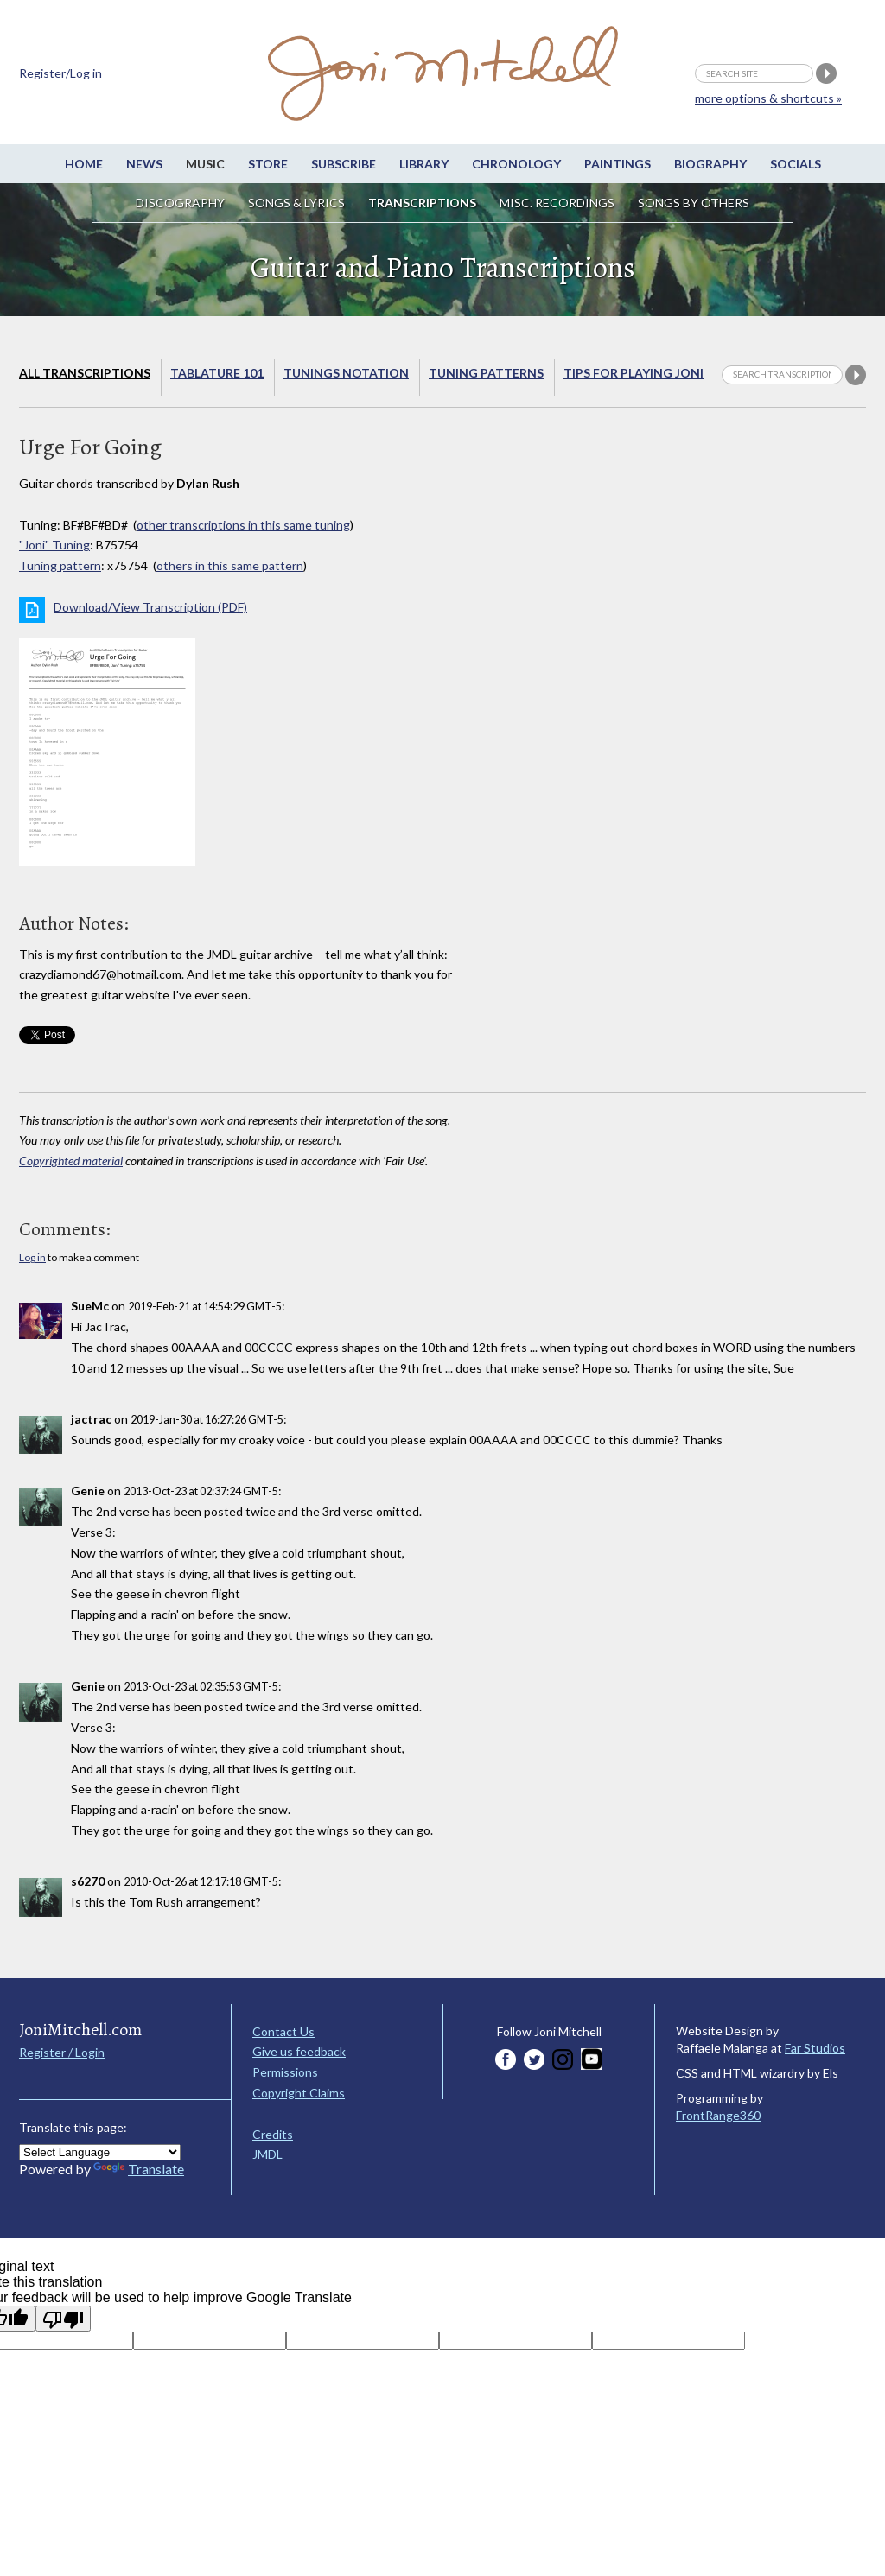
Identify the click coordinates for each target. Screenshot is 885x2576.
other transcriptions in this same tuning (243, 524)
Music (205, 163)
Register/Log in (60, 73)
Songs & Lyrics (296, 202)
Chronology (516, 163)
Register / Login (62, 2052)
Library (424, 163)
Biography (710, 163)
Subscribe (343, 163)
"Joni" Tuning (54, 544)
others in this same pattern (229, 565)
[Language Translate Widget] (100, 2152)
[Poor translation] (63, 2319)
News (144, 163)
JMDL (267, 2154)
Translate (138, 2168)
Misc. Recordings (558, 202)
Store (268, 163)
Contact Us (283, 2031)
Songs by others (693, 202)
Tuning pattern (60, 565)
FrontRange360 (718, 2115)
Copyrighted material (71, 1160)
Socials (795, 163)
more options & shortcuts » (768, 98)
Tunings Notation (346, 372)
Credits (272, 2134)
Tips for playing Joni (633, 372)
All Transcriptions (84, 372)
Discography (180, 202)
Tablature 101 (217, 372)
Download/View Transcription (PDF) (150, 607)
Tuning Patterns (486, 372)
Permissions (285, 2072)
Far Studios (815, 2047)
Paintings (617, 163)
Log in (32, 1257)
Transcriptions (422, 202)
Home (84, 163)
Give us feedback (299, 2051)
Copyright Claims (298, 2092)
